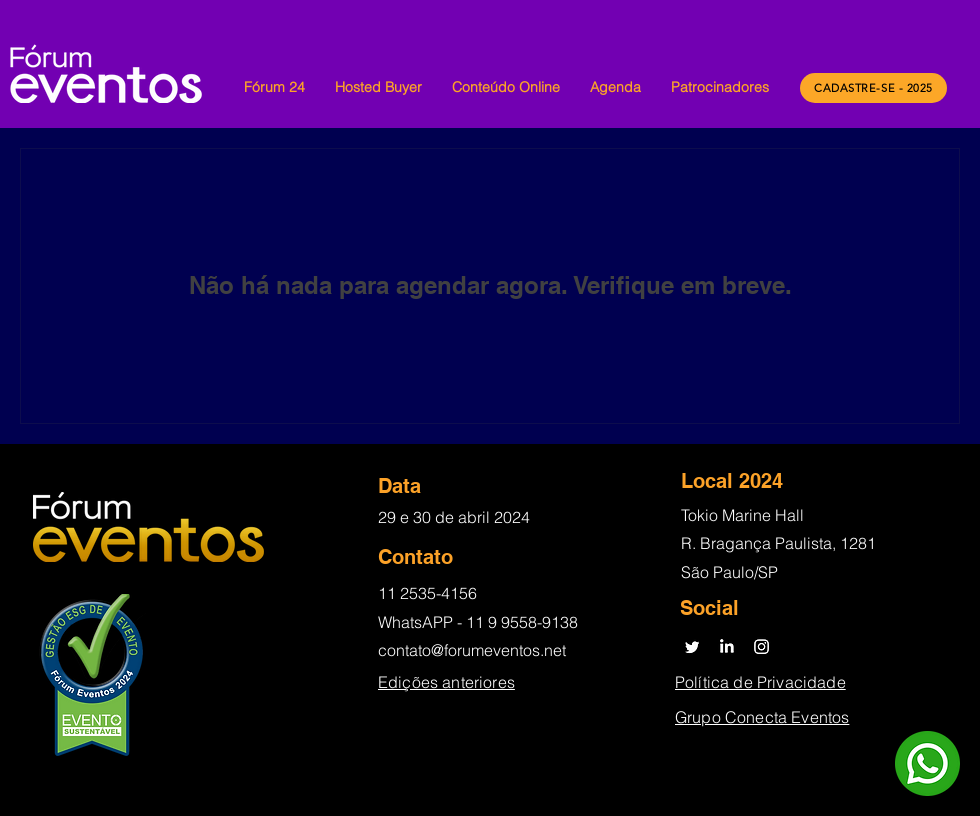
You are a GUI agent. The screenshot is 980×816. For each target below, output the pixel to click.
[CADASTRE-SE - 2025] (873, 88)
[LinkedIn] (726, 646)
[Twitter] (691, 646)
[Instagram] (761, 646)
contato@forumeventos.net (472, 650)
